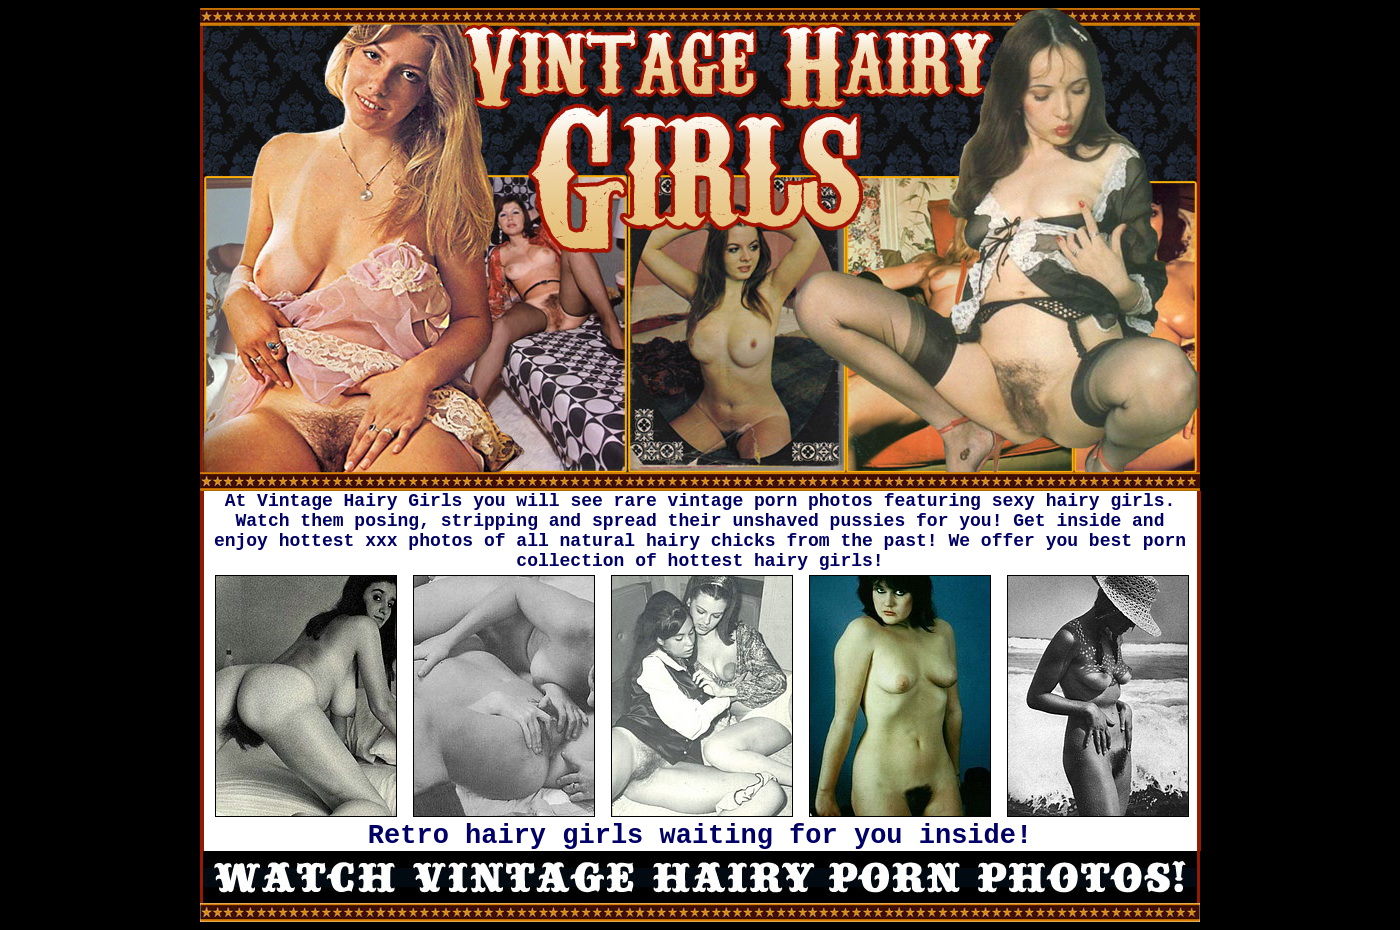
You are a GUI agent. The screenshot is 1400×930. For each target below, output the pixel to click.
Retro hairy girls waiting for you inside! (700, 836)
